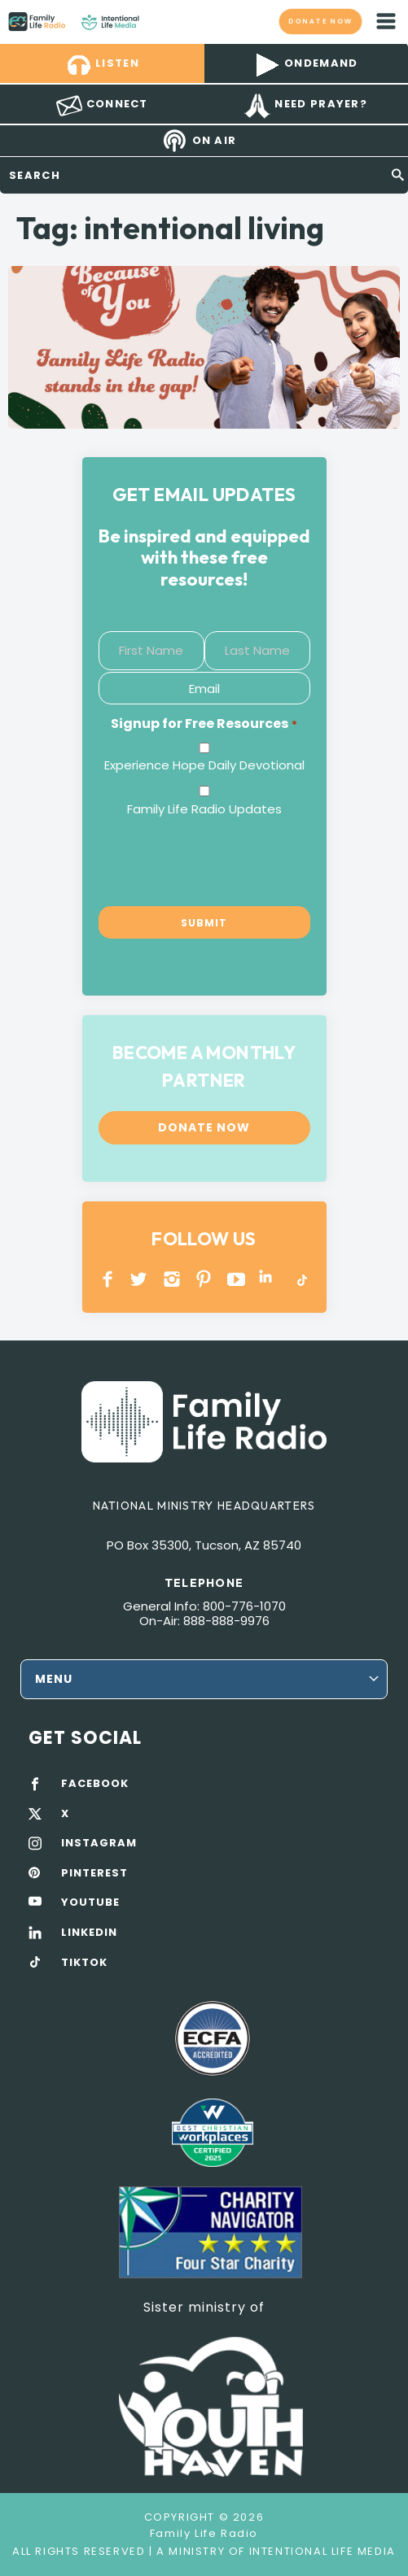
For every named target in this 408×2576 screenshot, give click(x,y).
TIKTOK (84, 1962)
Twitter (139, 1279)
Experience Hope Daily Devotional (204, 765)
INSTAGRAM (172, 1279)
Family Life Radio (155, 21)
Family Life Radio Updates (204, 808)
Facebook (108, 1279)
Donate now (320, 21)
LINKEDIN (268, 1279)
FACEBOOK (95, 1783)
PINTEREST (204, 1279)
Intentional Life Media (320, 2551)
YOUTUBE (236, 1279)
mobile (386, 21)
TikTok (301, 1279)
